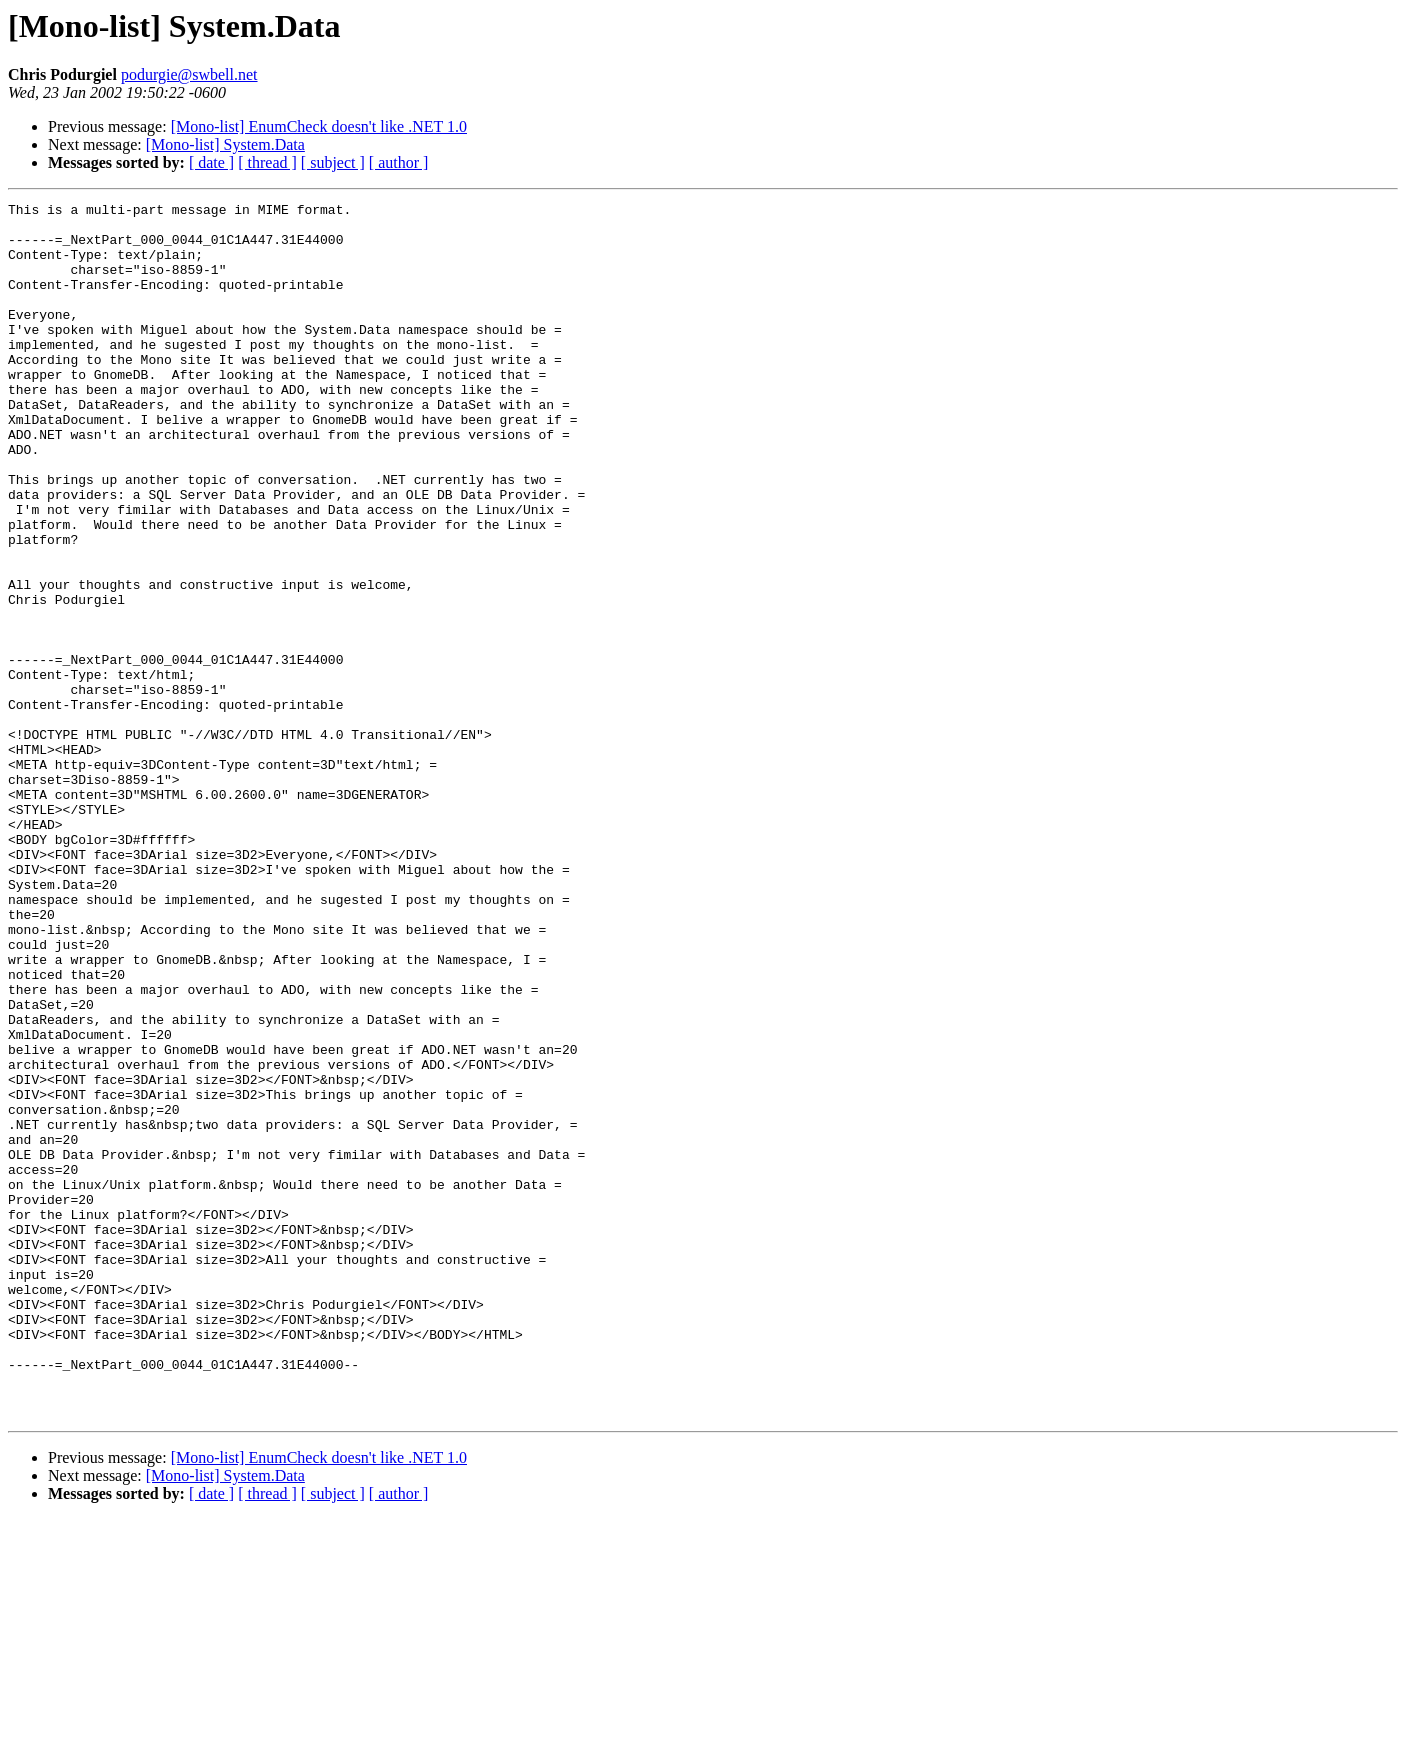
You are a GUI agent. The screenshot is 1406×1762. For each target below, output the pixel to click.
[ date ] (211, 162)
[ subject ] (333, 162)
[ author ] (399, 162)
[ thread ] (267, 162)
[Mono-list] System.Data (225, 144)
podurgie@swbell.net (189, 74)
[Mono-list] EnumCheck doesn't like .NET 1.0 (319, 126)
